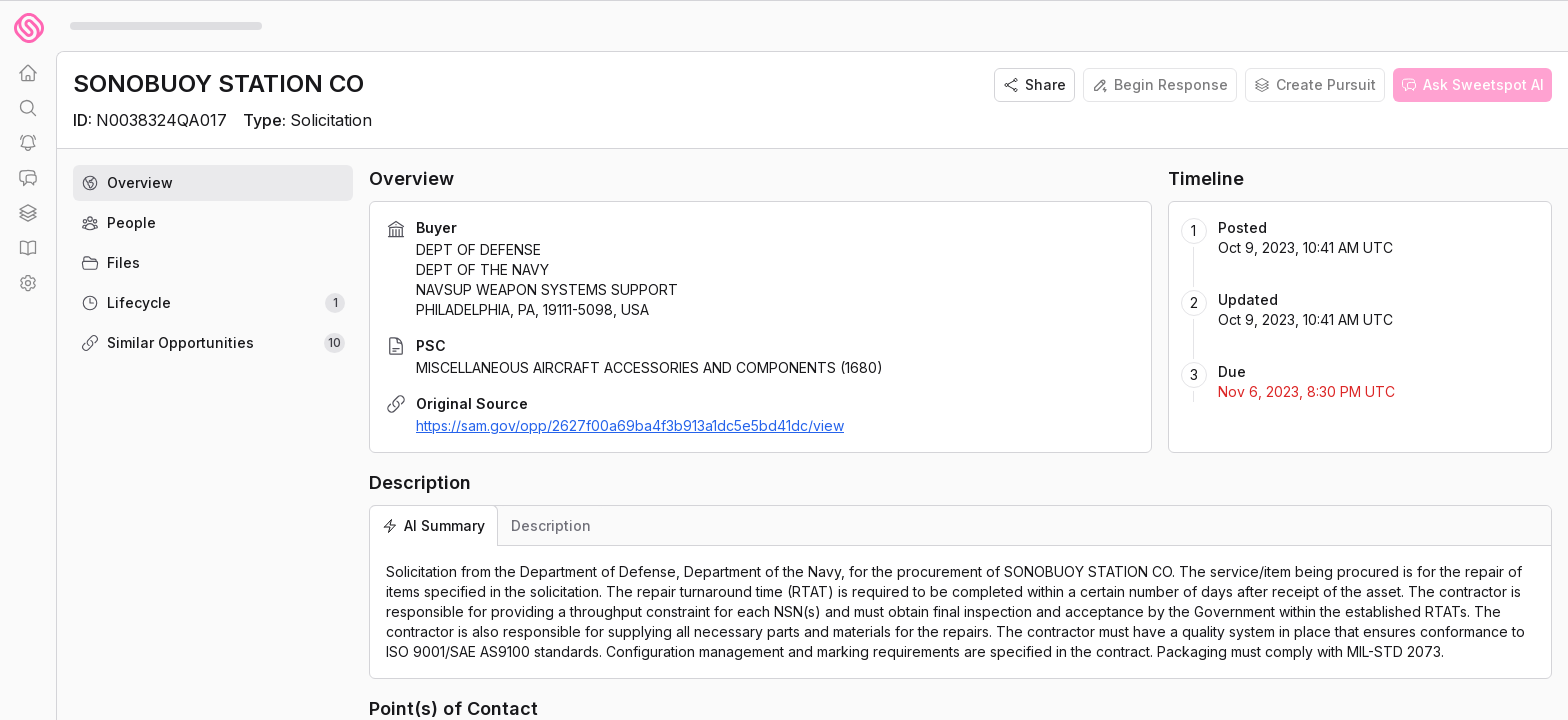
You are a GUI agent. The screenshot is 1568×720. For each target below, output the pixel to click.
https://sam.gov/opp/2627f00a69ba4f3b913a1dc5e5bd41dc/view (630, 425)
